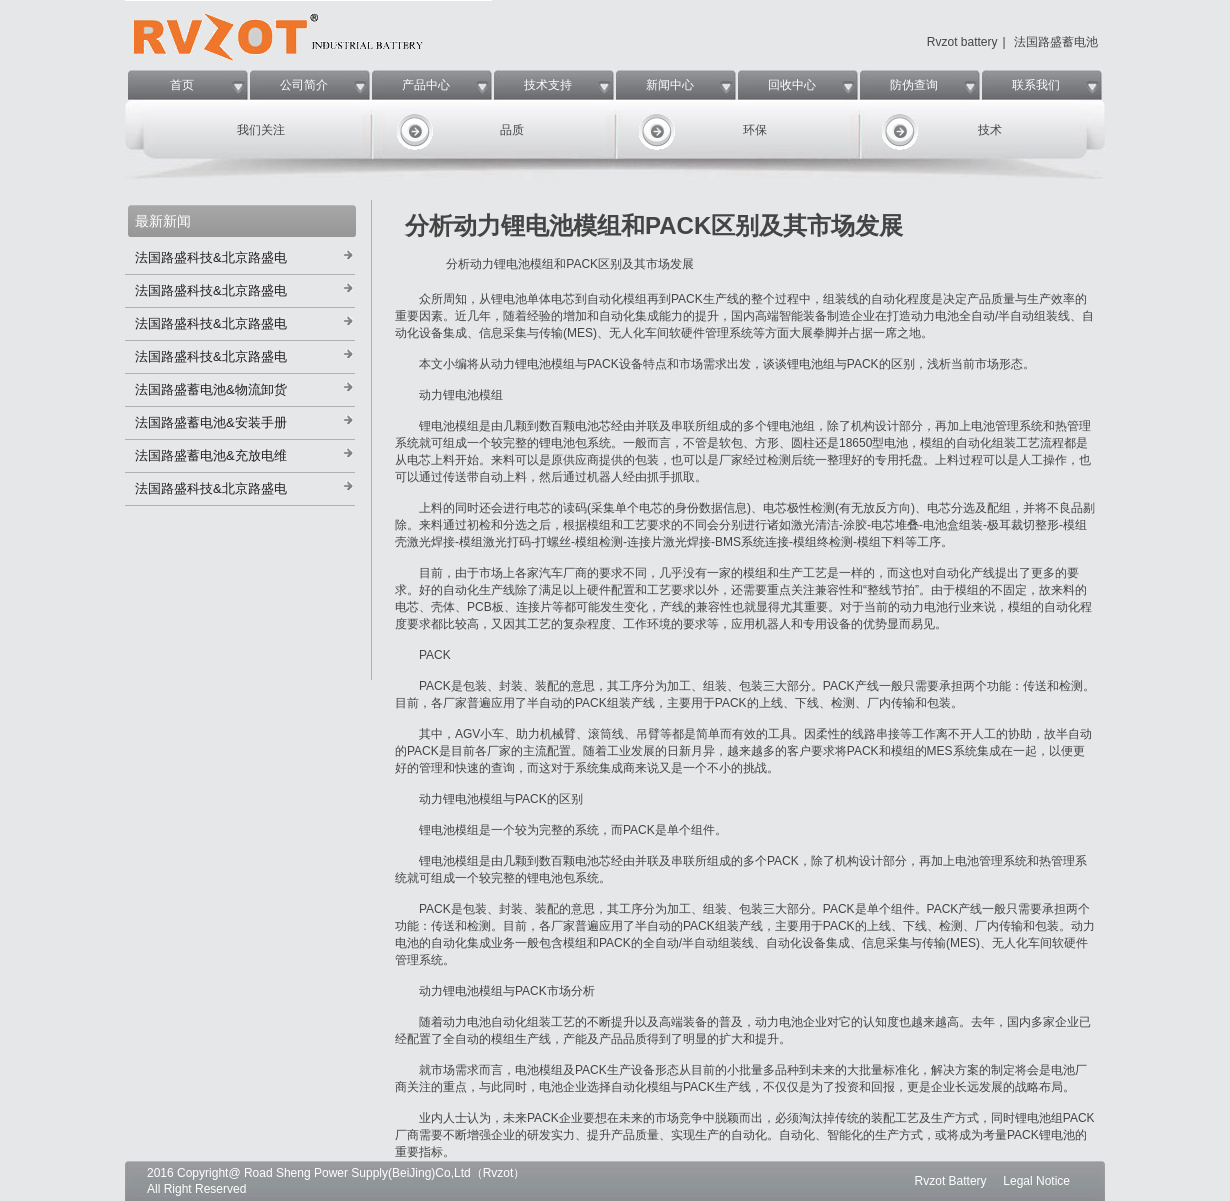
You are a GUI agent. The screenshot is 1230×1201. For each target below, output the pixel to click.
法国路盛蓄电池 (1056, 42)
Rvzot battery (962, 42)
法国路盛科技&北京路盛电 (211, 257)
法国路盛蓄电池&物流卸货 (211, 389)
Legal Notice (1036, 1181)
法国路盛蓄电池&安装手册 (211, 422)
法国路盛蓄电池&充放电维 (211, 455)
